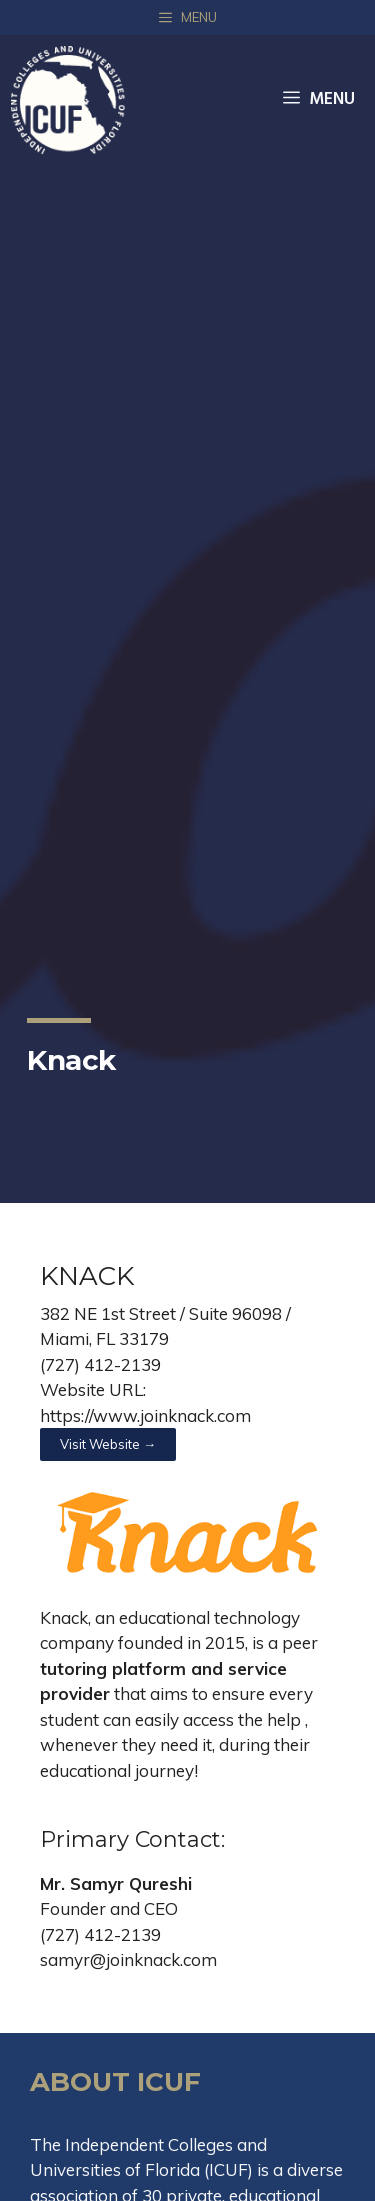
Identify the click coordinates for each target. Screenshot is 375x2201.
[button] (108, 1444)
